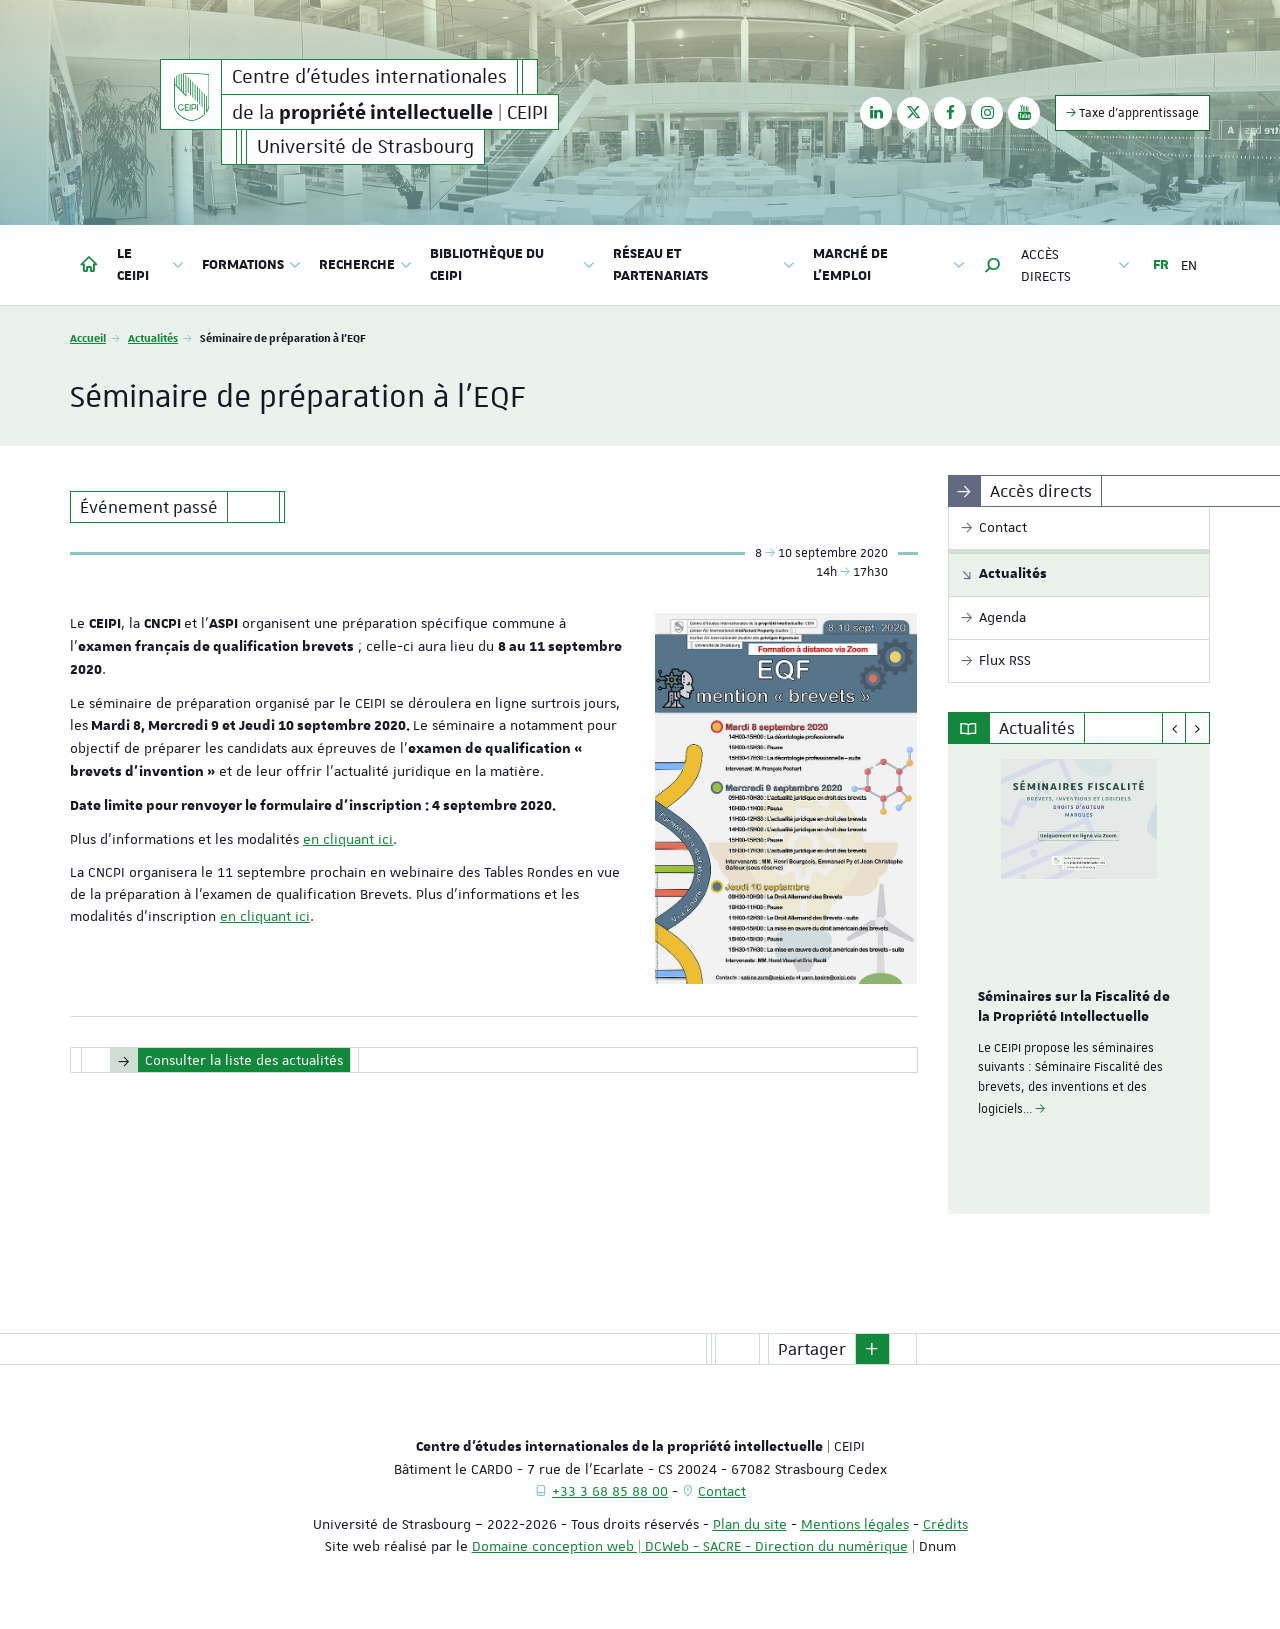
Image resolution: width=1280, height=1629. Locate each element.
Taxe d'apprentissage (1132, 112)
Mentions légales (855, 1524)
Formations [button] (251, 265)
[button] (993, 265)
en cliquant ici (348, 839)
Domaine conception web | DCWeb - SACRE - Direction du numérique (690, 1546)
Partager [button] (812, 1349)
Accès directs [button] (1075, 265)
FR (1161, 265)
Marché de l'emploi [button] (889, 265)
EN (1189, 265)
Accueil (88, 337)
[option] (1079, 979)
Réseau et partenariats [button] (704, 265)
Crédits (945, 1524)
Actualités (153, 337)
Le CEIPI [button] (150, 265)
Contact (722, 1491)
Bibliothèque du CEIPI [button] (512, 265)
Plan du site (750, 1524)
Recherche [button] (365, 265)
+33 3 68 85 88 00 (610, 1491)
